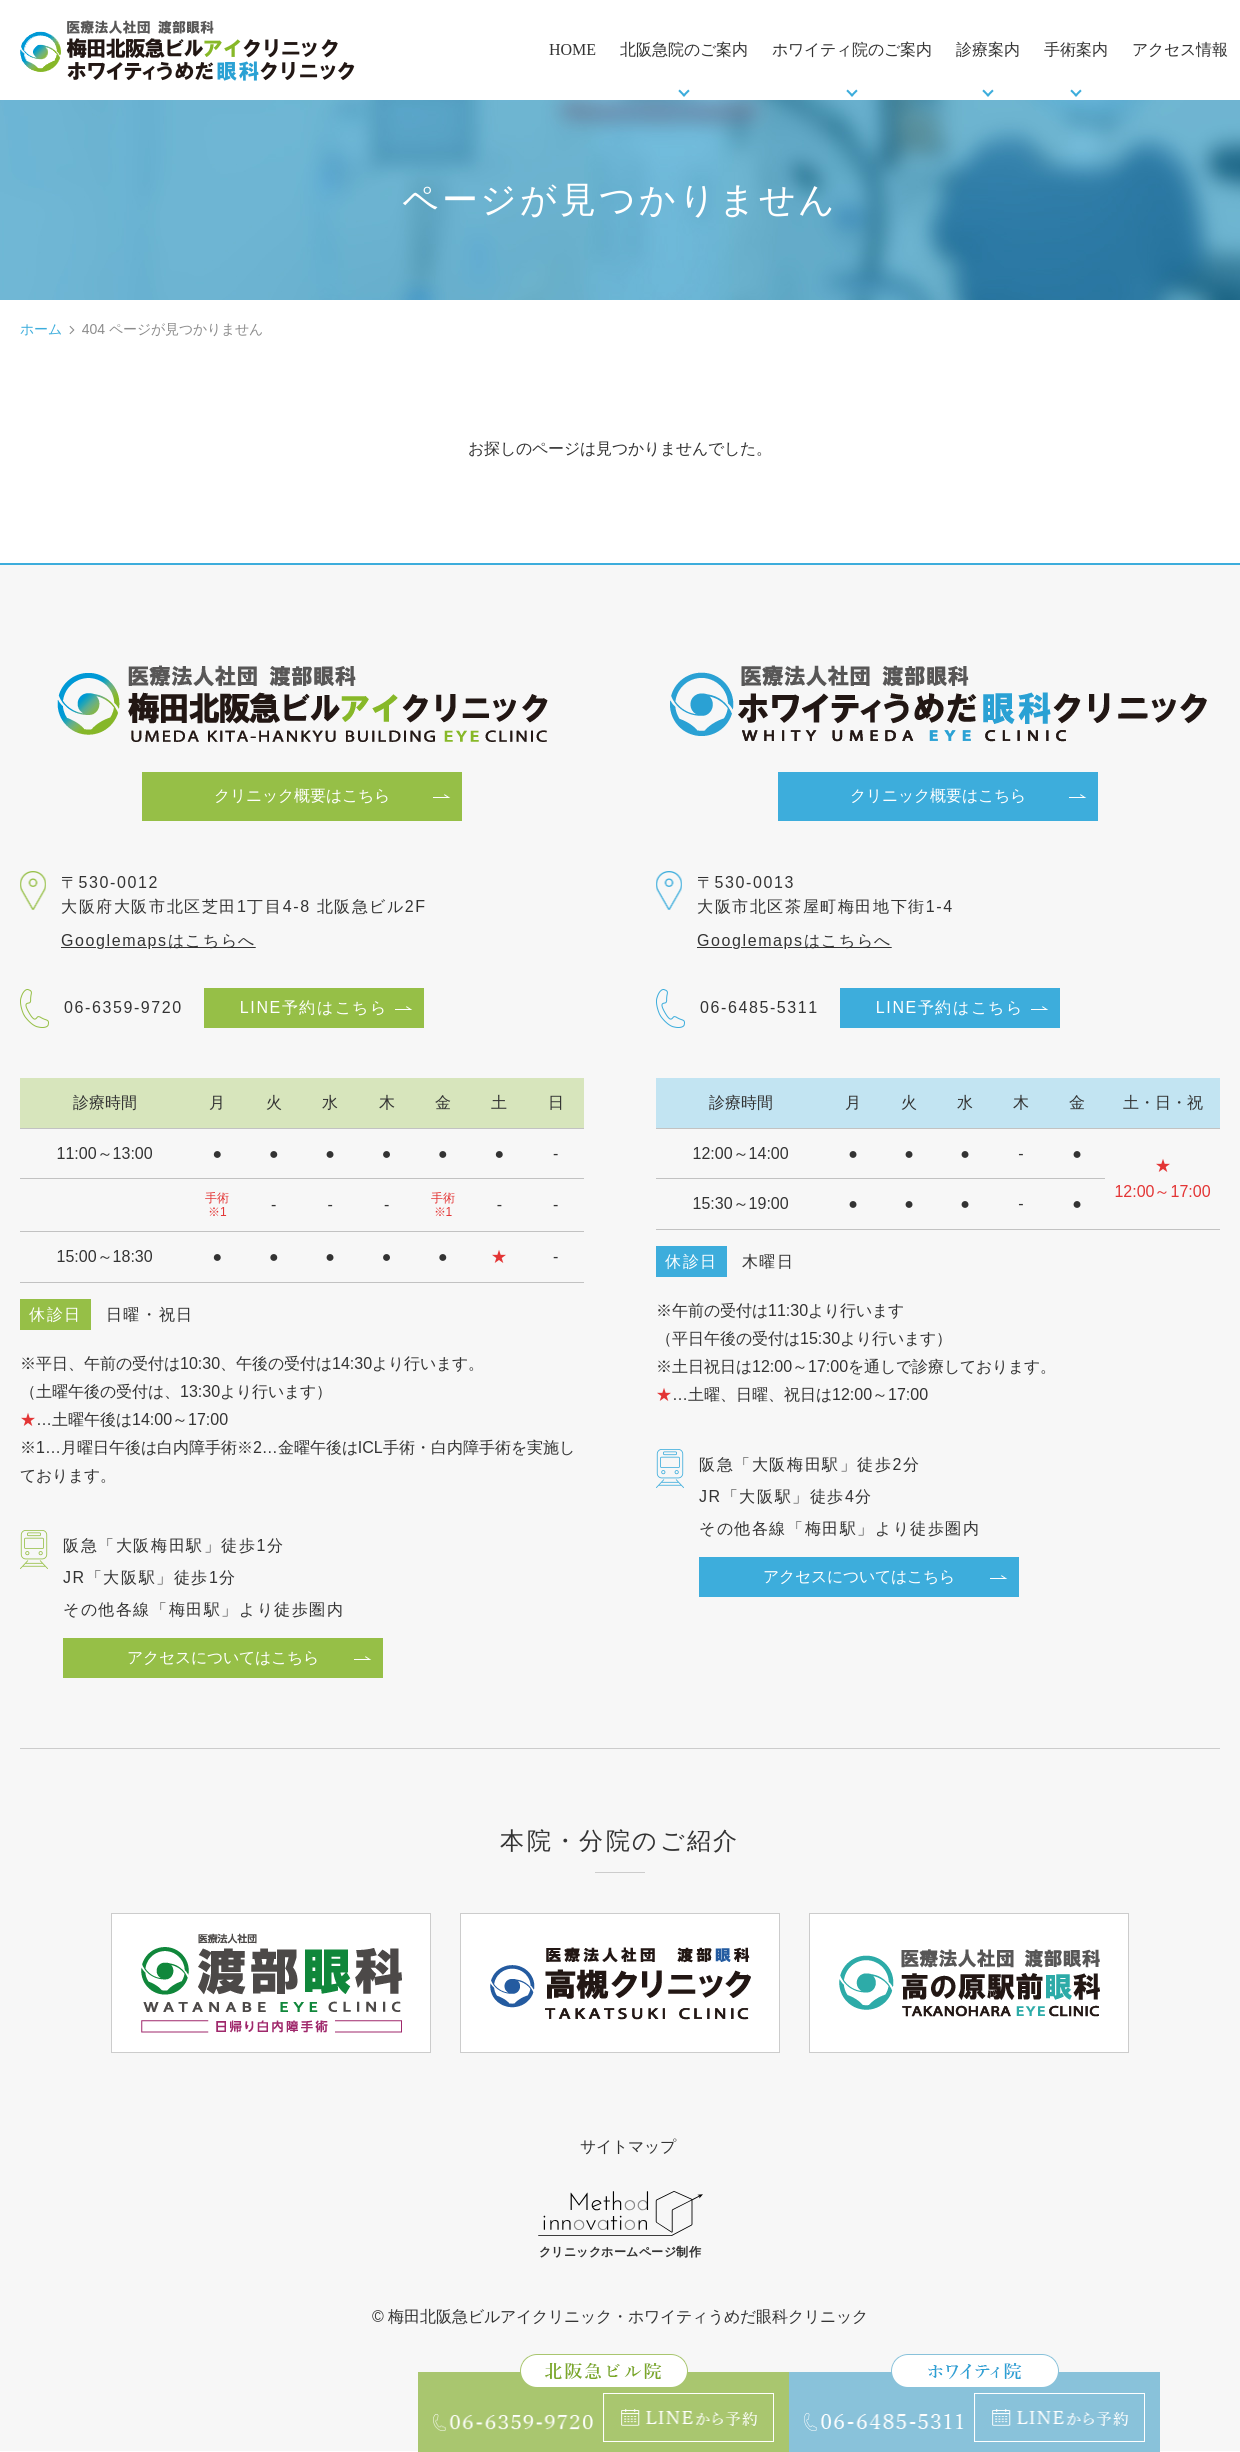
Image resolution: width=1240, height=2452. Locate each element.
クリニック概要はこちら (302, 796)
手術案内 (1076, 49)
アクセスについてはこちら (223, 1657)
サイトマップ (628, 2146)
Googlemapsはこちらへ (158, 941)
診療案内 (988, 49)
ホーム (41, 329)
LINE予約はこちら (314, 1008)
